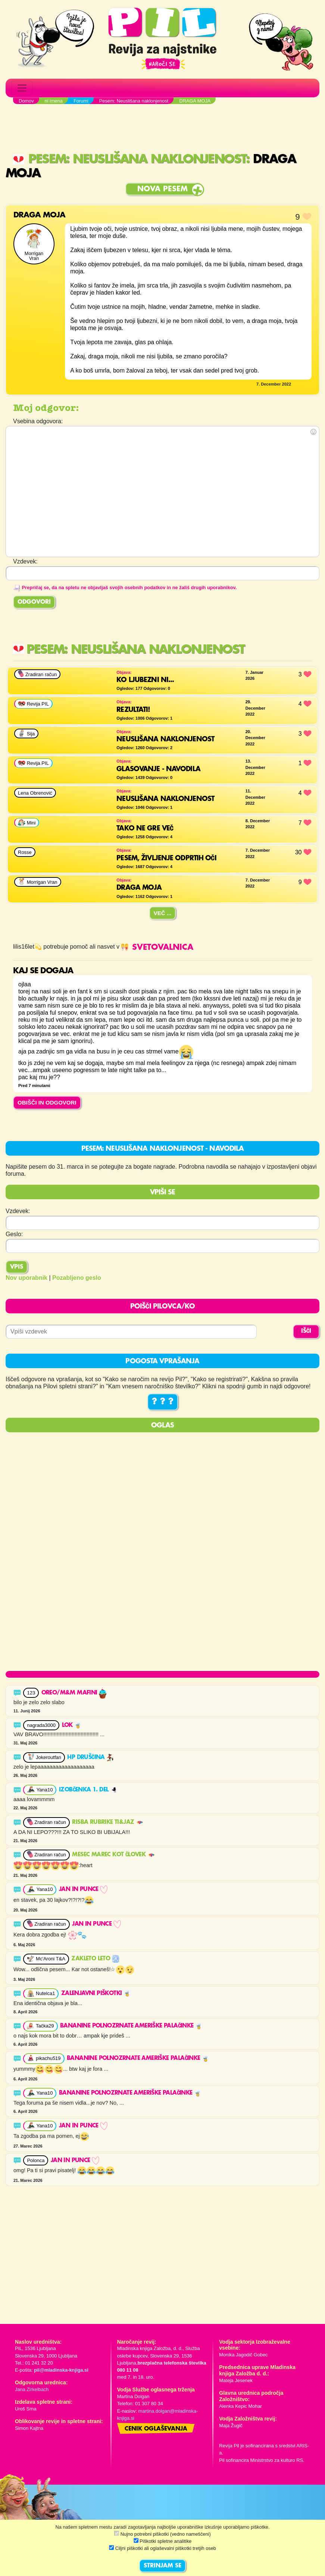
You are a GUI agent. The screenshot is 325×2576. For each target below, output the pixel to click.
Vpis (16, 1267)
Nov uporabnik (26, 1278)
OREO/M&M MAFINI (73, 1693)
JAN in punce (83, 1889)
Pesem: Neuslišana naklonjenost (129, 159)
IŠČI (306, 1331)
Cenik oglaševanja (156, 2429)
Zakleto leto (95, 1959)
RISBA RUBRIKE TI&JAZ (107, 1822)
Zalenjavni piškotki (96, 1994)
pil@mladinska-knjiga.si (61, 2370)
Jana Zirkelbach (32, 2389)
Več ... (163, 913)
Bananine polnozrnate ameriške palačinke (131, 2026)
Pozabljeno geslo (76, 1278)
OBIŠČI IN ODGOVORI (47, 1102)
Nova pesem (162, 189)
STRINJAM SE (162, 2566)
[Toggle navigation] (22, 88)
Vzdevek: (18, 1211)
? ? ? (163, 1402)
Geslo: (14, 1234)
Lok (72, 1725)
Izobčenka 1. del (88, 1790)
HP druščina (90, 1757)
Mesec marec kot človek (113, 1855)
